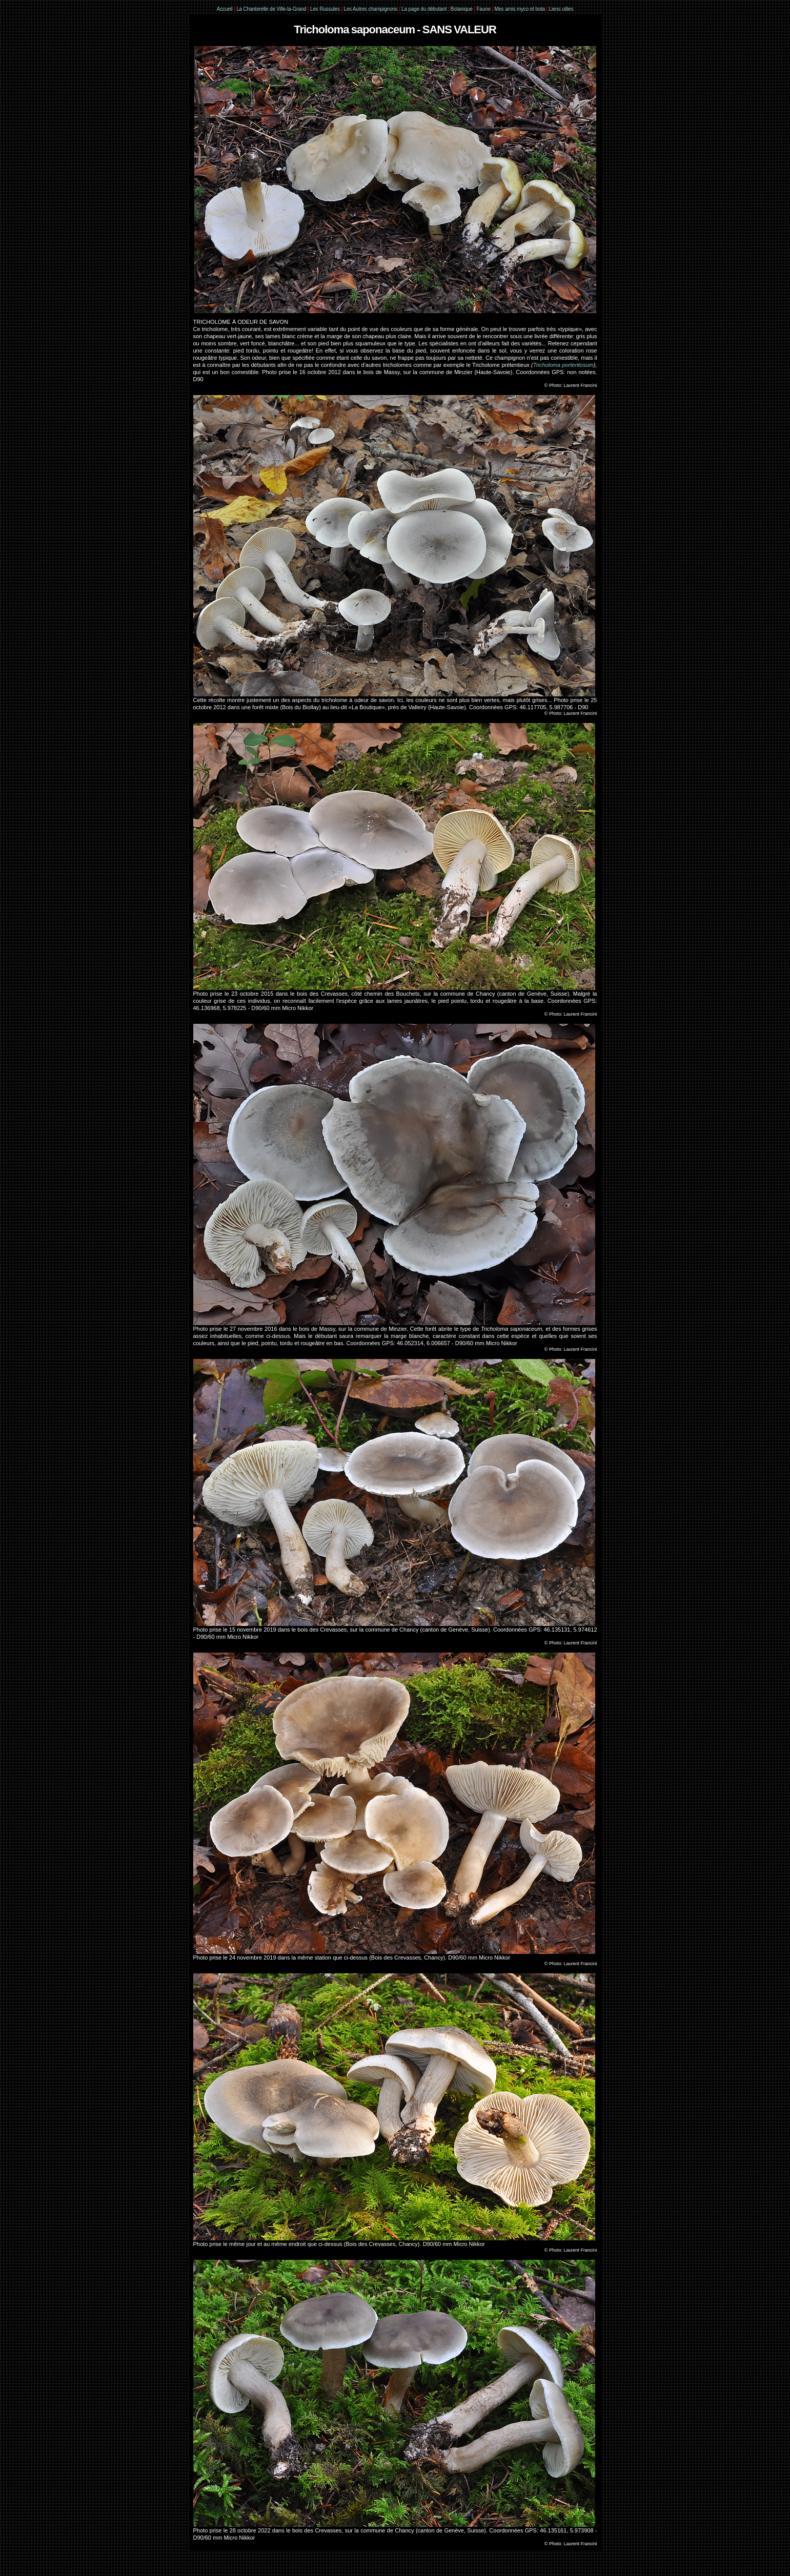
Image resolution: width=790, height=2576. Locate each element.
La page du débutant (424, 9)
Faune (483, 9)
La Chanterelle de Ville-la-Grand (272, 9)
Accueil (225, 9)
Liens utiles (561, 9)
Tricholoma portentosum (563, 365)
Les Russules (325, 9)
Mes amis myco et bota (519, 9)
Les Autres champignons (370, 9)
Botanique (462, 9)
